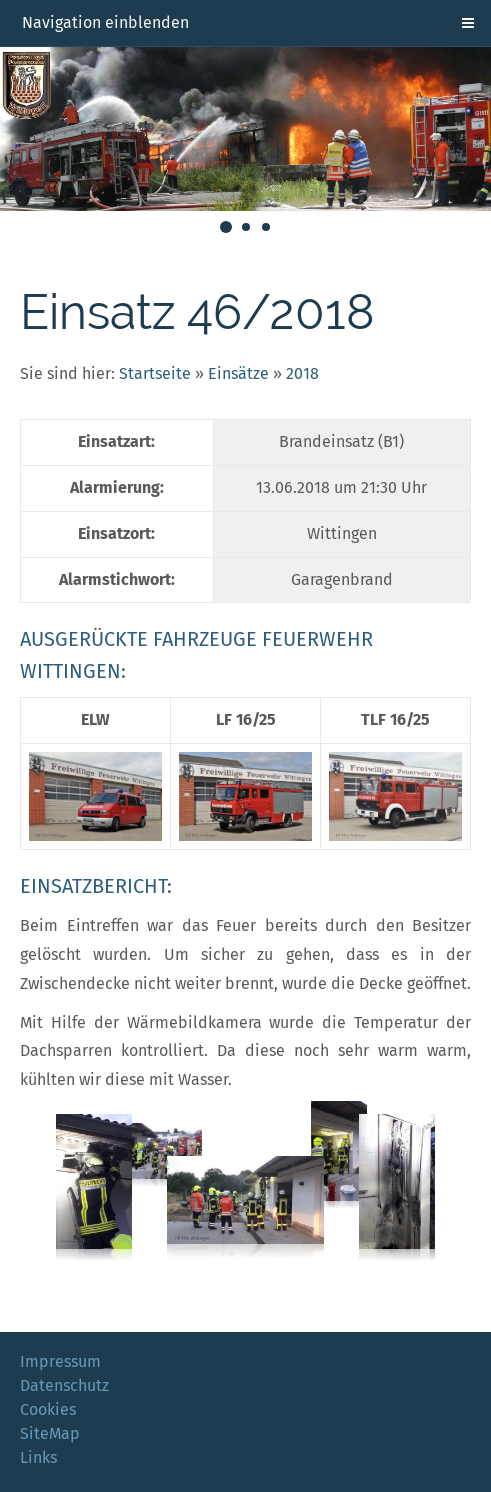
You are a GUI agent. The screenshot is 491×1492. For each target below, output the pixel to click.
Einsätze (238, 373)
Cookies (48, 1409)
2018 (302, 373)
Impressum (60, 1361)
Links (38, 1457)
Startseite (155, 373)
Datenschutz (64, 1385)
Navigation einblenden (105, 22)
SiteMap (50, 1433)
